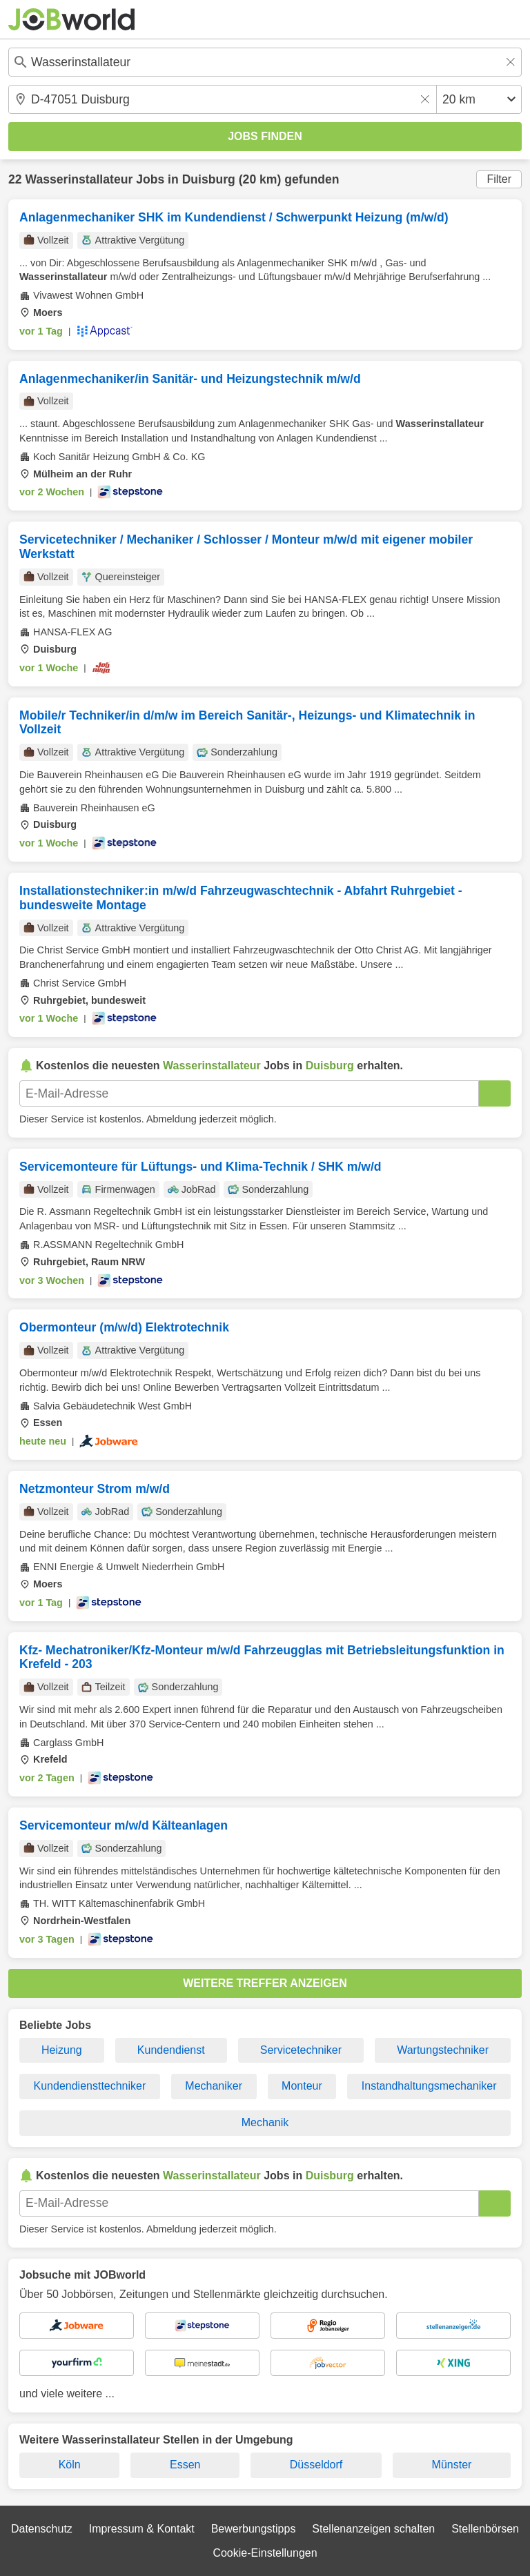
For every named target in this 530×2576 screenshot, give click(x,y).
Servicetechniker (301, 2050)
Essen (185, 2464)
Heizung (61, 2050)
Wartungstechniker (443, 2050)
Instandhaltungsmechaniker (429, 2086)
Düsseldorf (316, 2464)
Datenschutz (41, 2529)
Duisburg (208, 179)
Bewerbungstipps (253, 2529)
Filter (499, 179)
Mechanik (265, 2122)
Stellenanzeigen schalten (373, 2529)
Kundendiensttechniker (90, 2086)
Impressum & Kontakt (142, 2529)
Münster (452, 2464)
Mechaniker (213, 2086)
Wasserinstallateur (78, 179)
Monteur (302, 2086)
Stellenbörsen (485, 2529)
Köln (70, 2464)
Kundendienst (171, 2050)
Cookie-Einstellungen (265, 2553)
